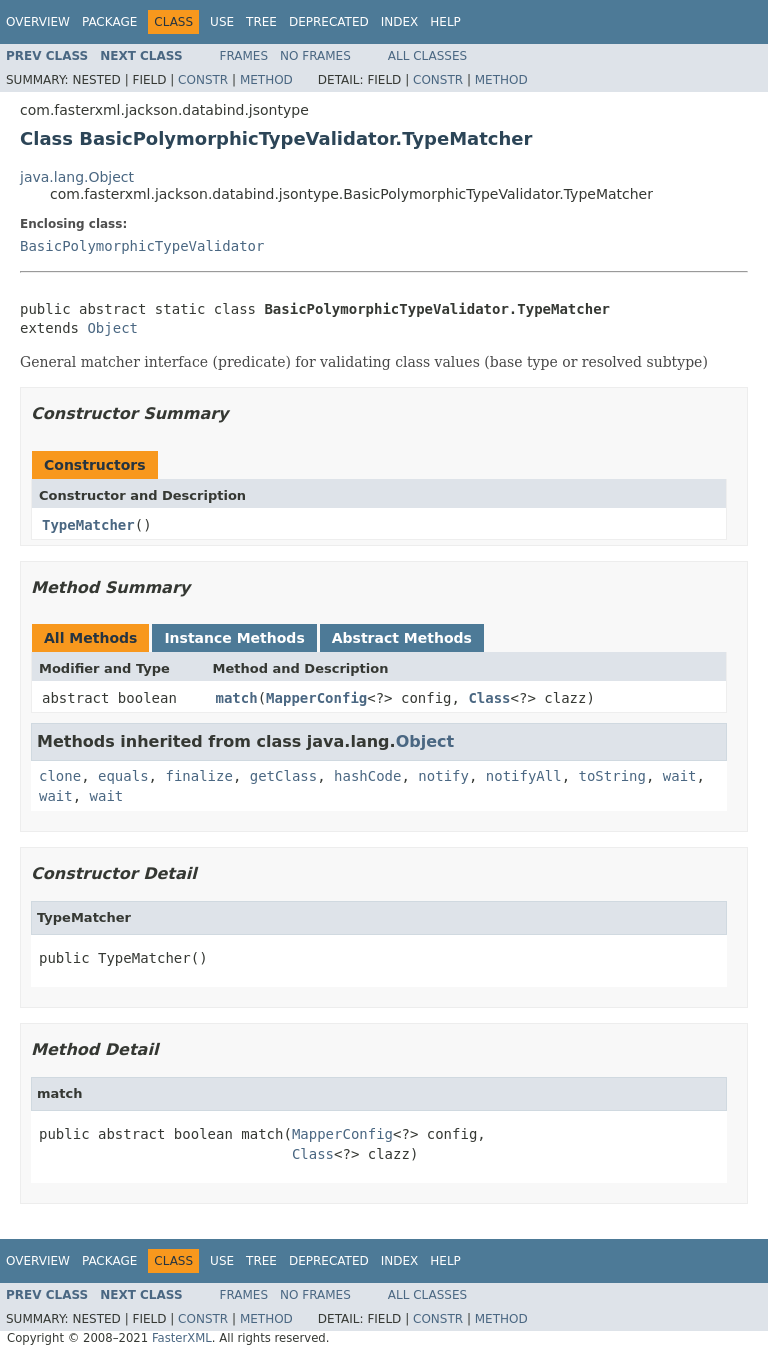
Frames (244, 56)
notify (443, 776)
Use (222, 22)
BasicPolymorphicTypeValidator (142, 246)
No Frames (315, 56)
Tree (261, 22)
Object (112, 328)
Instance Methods (234, 638)
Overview (38, 22)
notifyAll (524, 776)
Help (445, 22)
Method (266, 80)
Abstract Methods (402, 638)
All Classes (427, 56)
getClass (283, 776)
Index (400, 22)
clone (60, 776)
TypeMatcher (88, 525)
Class (489, 698)
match (237, 698)
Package (109, 22)
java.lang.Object (77, 177)
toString (612, 776)
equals (123, 776)
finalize (198, 776)
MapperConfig (316, 698)
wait (680, 776)
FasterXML (182, 1338)
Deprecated (329, 22)
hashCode (367, 776)
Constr (203, 80)
